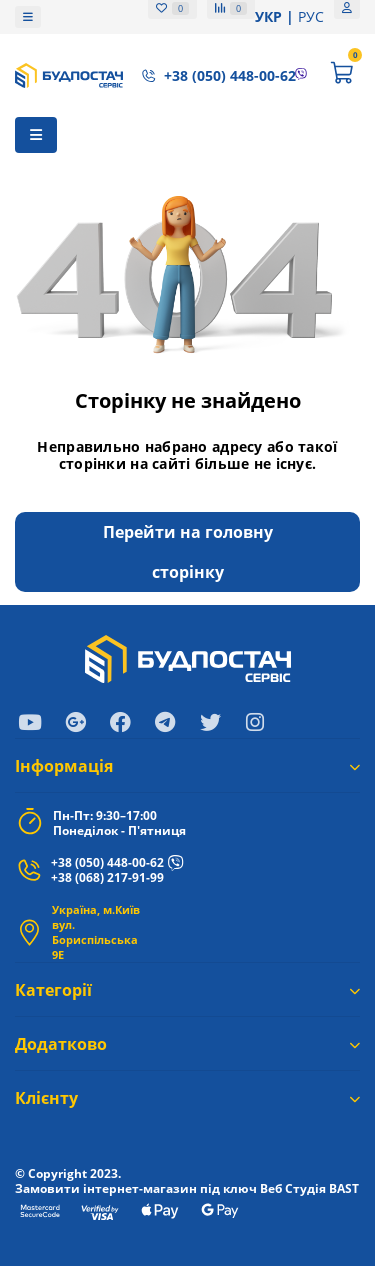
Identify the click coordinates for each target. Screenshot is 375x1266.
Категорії (187, 990)
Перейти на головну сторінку (188, 552)
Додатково (187, 1044)
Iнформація (187, 766)
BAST (344, 1188)
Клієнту (187, 1098)
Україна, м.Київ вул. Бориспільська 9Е (96, 932)
